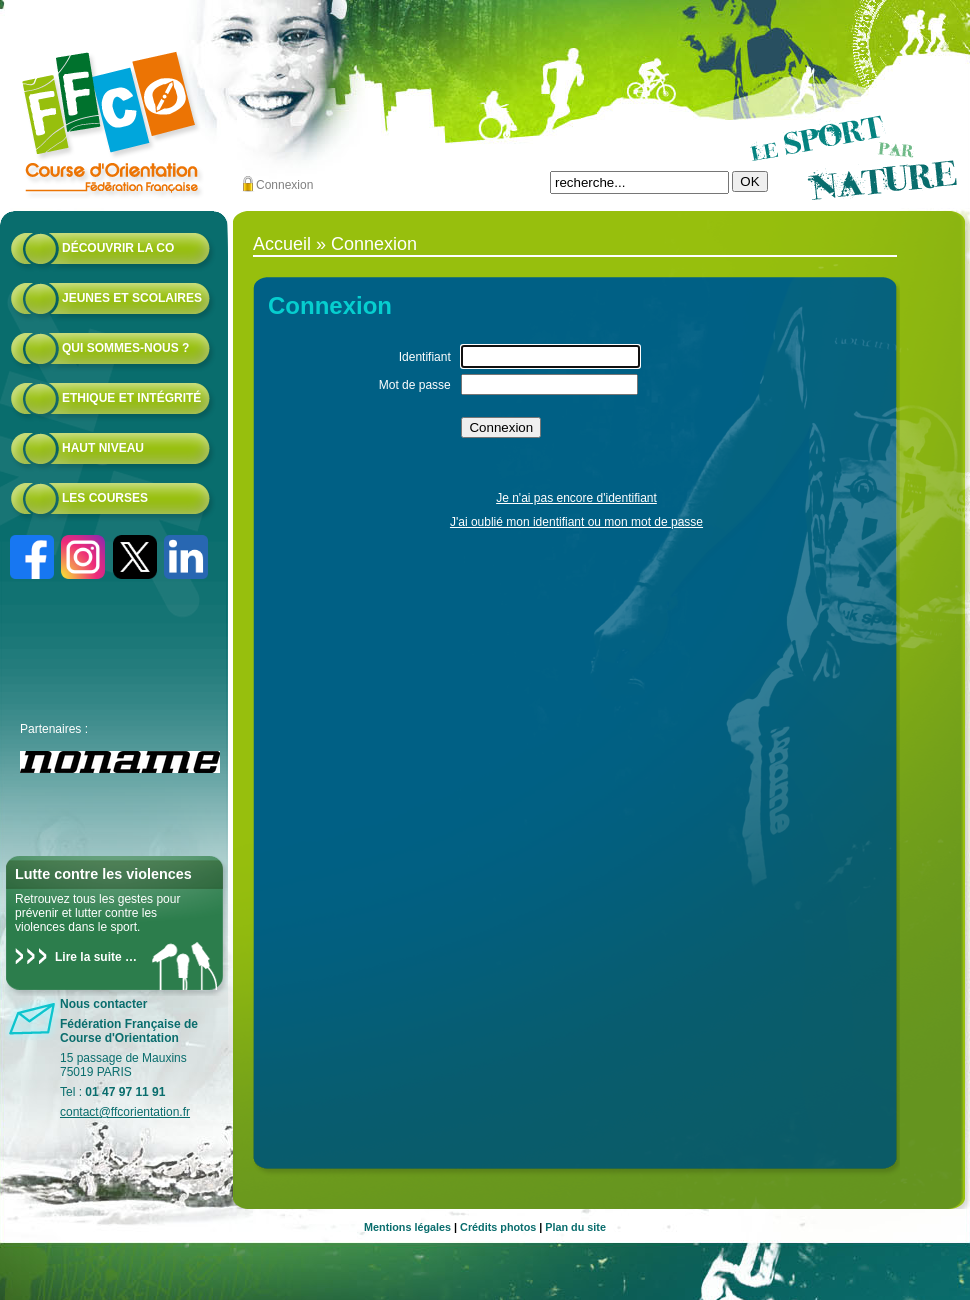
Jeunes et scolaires (132, 298)
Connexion (284, 185)
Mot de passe (415, 385)
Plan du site (575, 1227)
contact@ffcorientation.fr (125, 1112)
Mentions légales (407, 1227)
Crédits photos (498, 1227)
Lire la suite (88, 957)
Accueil (282, 244)
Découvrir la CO (118, 248)
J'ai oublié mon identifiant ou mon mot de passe (576, 522)
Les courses (105, 498)
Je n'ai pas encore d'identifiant (576, 498)
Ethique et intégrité (131, 398)
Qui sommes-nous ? (125, 348)
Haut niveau (103, 448)
